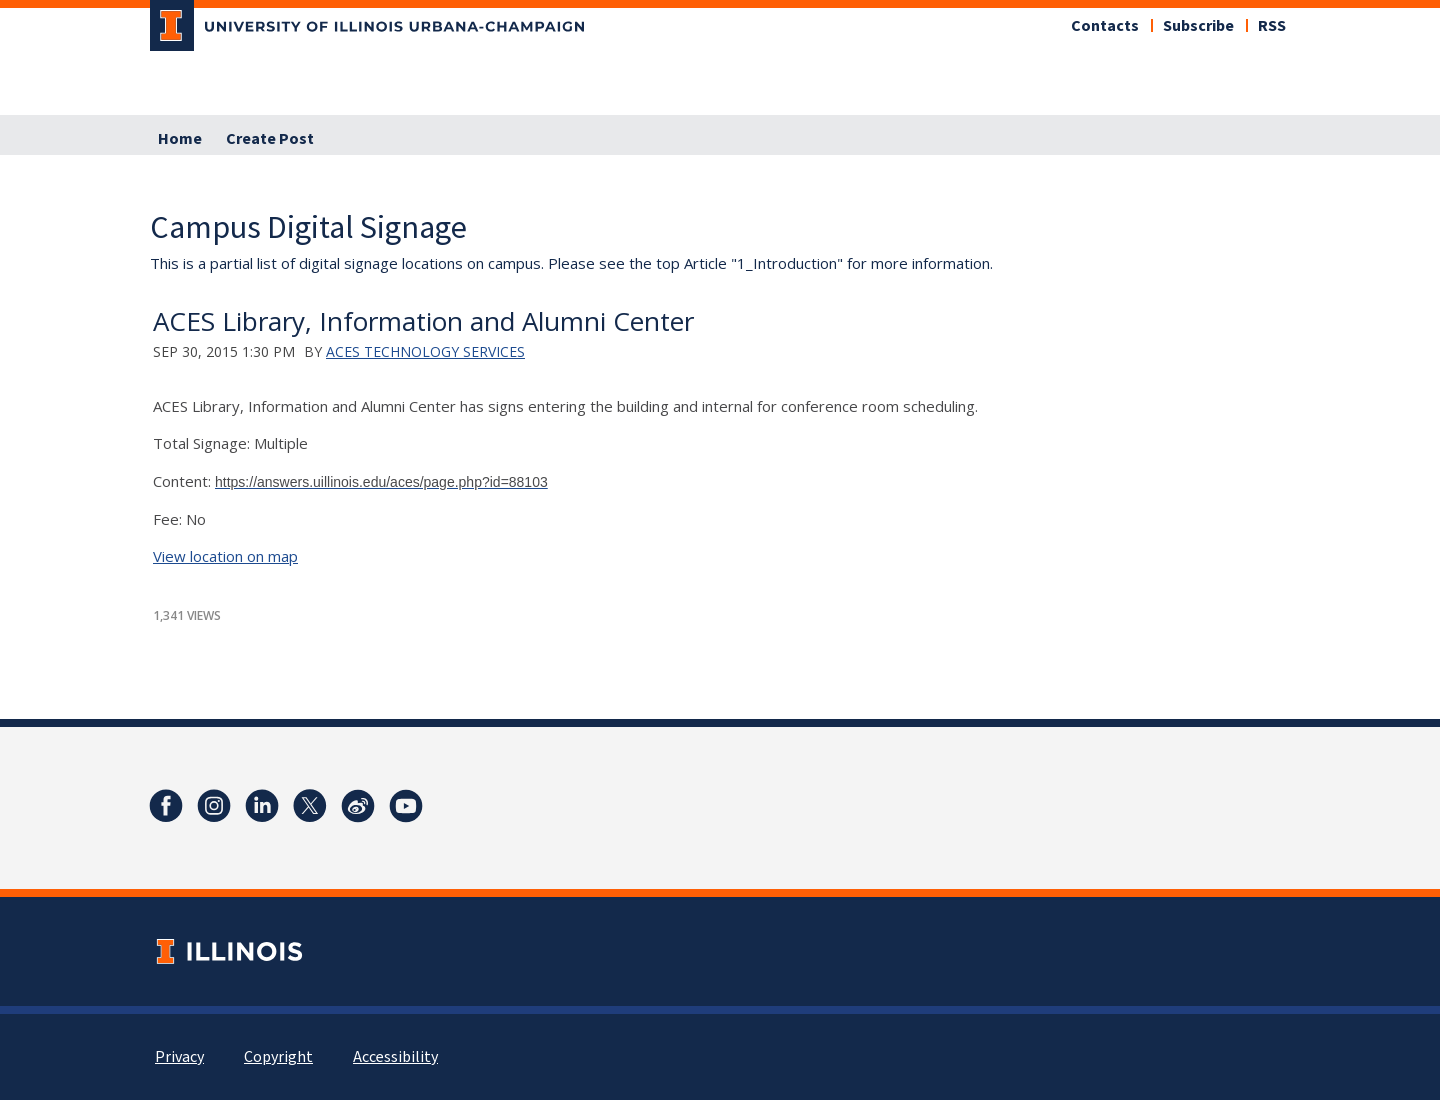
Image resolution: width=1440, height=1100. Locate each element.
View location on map (225, 556)
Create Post (270, 139)
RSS (1272, 26)
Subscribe (1198, 26)
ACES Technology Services (425, 351)
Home (180, 139)
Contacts (1105, 26)
